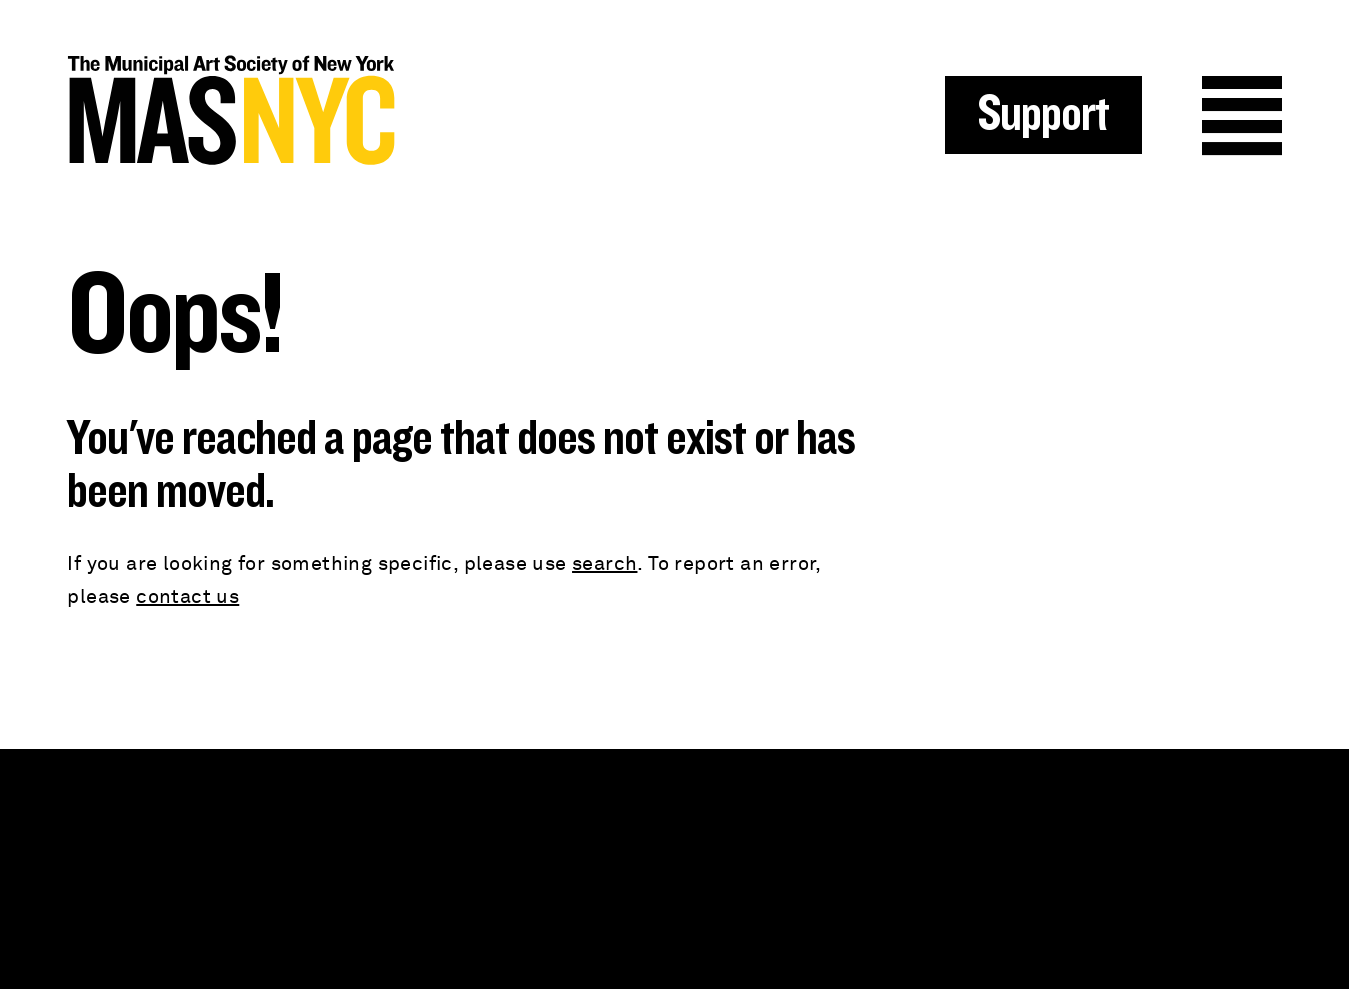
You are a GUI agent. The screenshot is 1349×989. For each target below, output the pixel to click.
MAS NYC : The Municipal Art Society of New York (370, 110)
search (604, 564)
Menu (1242, 116)
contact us (187, 597)
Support (1043, 115)
